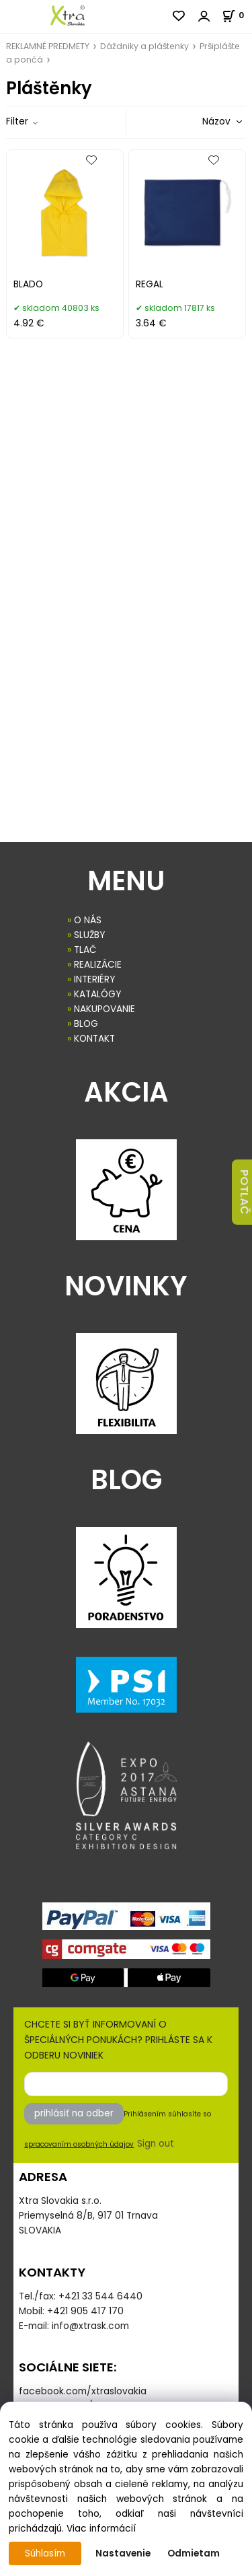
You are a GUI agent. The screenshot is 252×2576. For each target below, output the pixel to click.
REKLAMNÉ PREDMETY (47, 46)
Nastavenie (123, 2553)
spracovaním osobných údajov (79, 2144)
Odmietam (193, 2553)
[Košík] (237, 15)
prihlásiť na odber (74, 2113)
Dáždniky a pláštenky (144, 46)
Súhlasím (45, 2553)
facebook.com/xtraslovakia (82, 2391)
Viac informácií (101, 2528)
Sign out (155, 2143)
